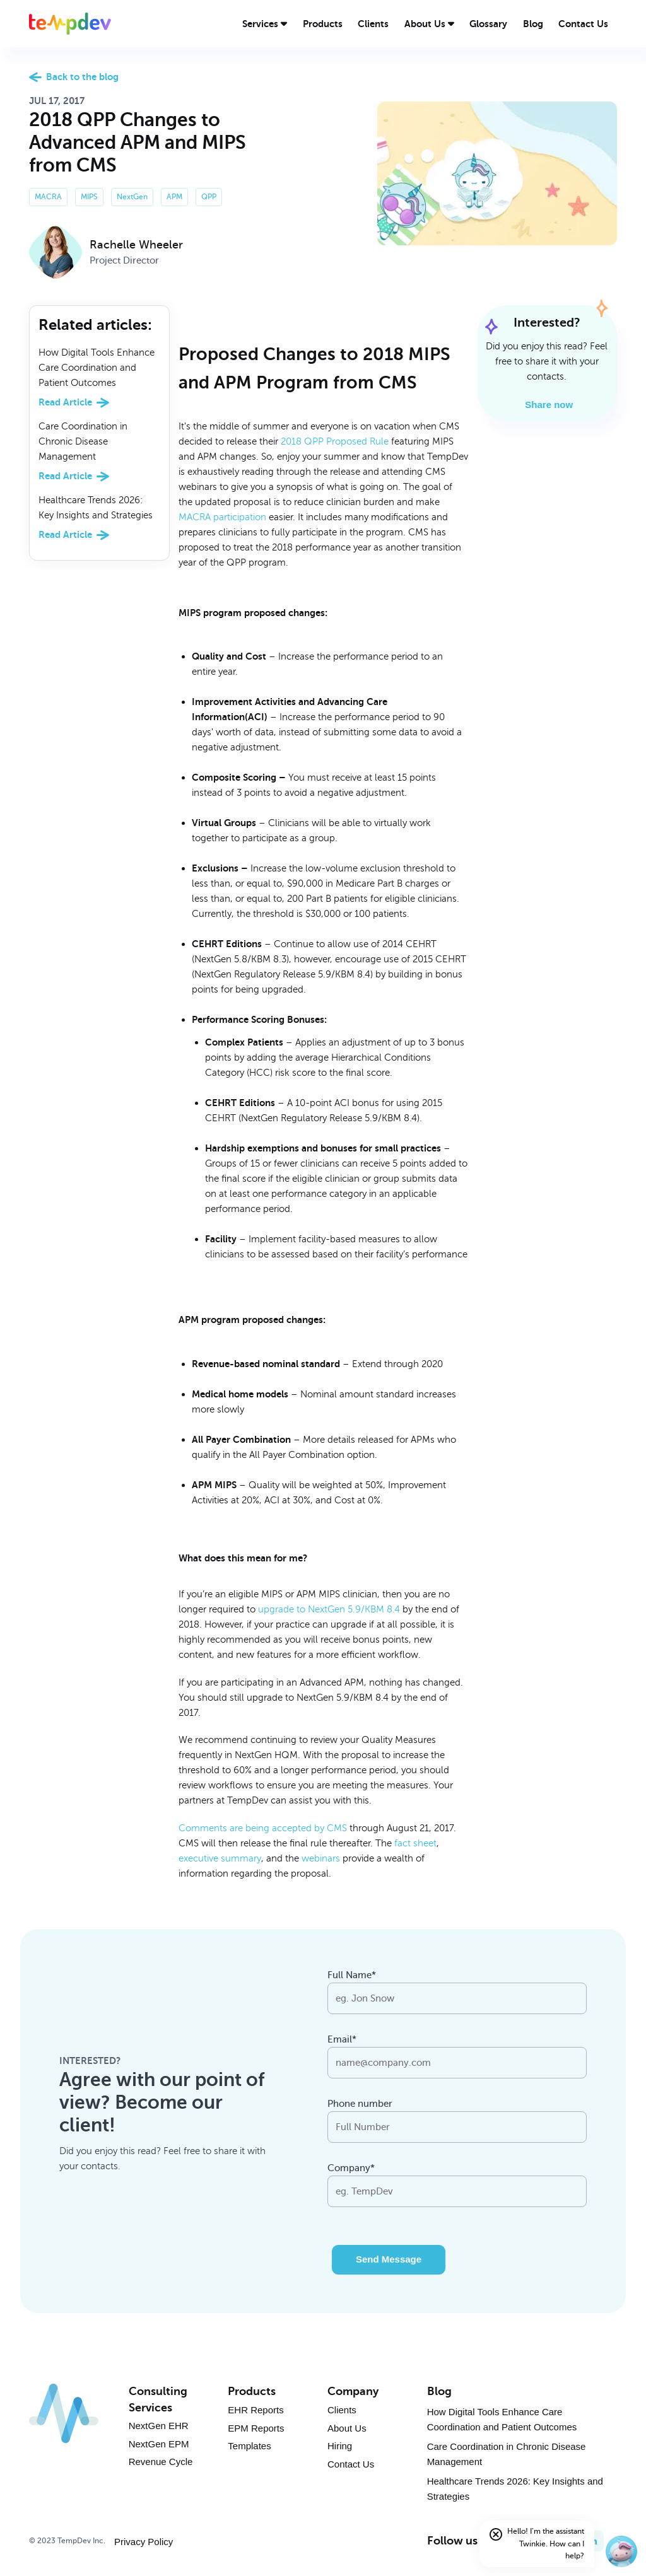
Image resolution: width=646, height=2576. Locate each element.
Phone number (359, 2104)
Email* (341, 2039)
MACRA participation (222, 517)
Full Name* (351, 1975)
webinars (321, 1858)
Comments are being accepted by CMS (263, 1828)
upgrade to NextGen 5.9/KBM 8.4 (329, 1609)
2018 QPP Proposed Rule (335, 441)
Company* (351, 2168)
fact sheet (415, 1843)
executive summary (220, 1858)
